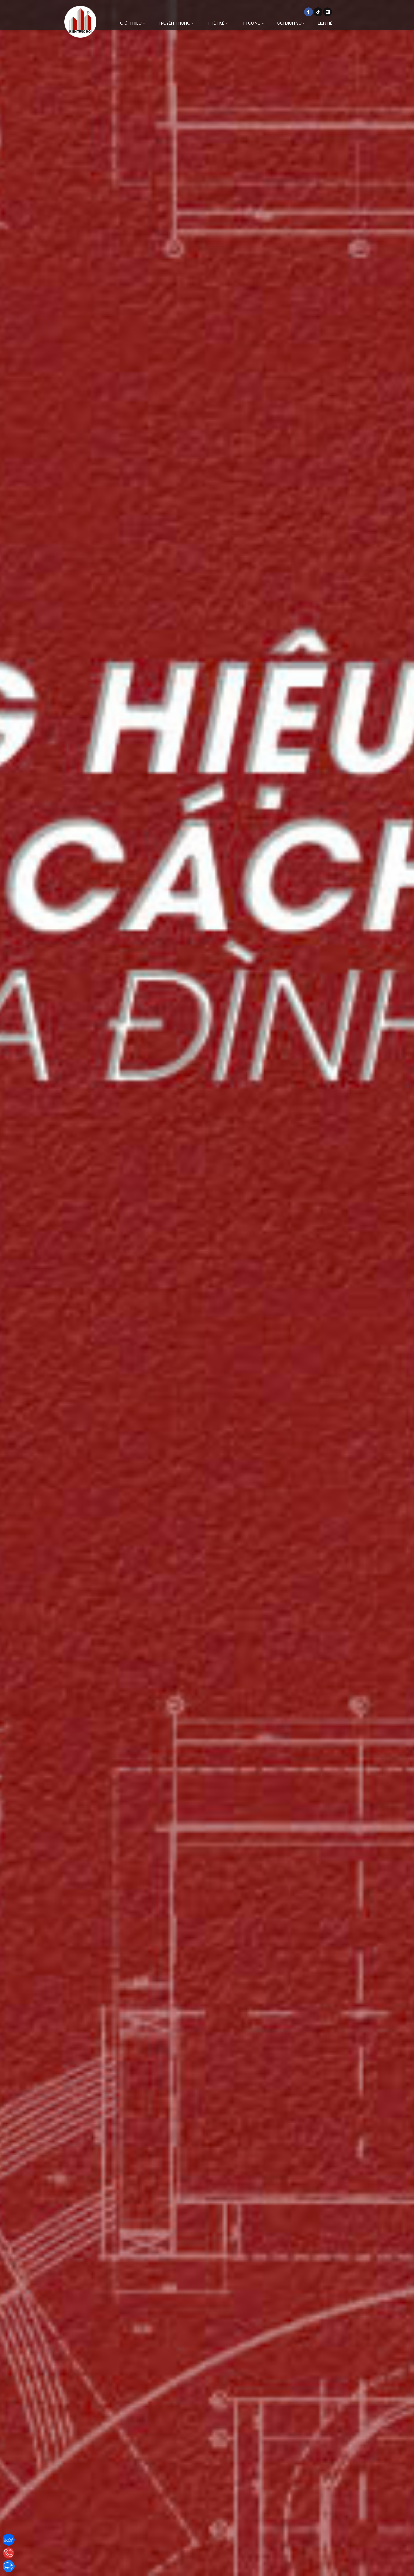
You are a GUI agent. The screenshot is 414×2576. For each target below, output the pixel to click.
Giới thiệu (132, 23)
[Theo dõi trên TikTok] (318, 11)
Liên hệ (325, 23)
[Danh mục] (351, 23)
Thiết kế (217, 23)
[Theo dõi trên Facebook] (308, 11)
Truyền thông (176, 23)
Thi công (252, 23)
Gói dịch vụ (291, 23)
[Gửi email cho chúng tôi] (327, 11)
